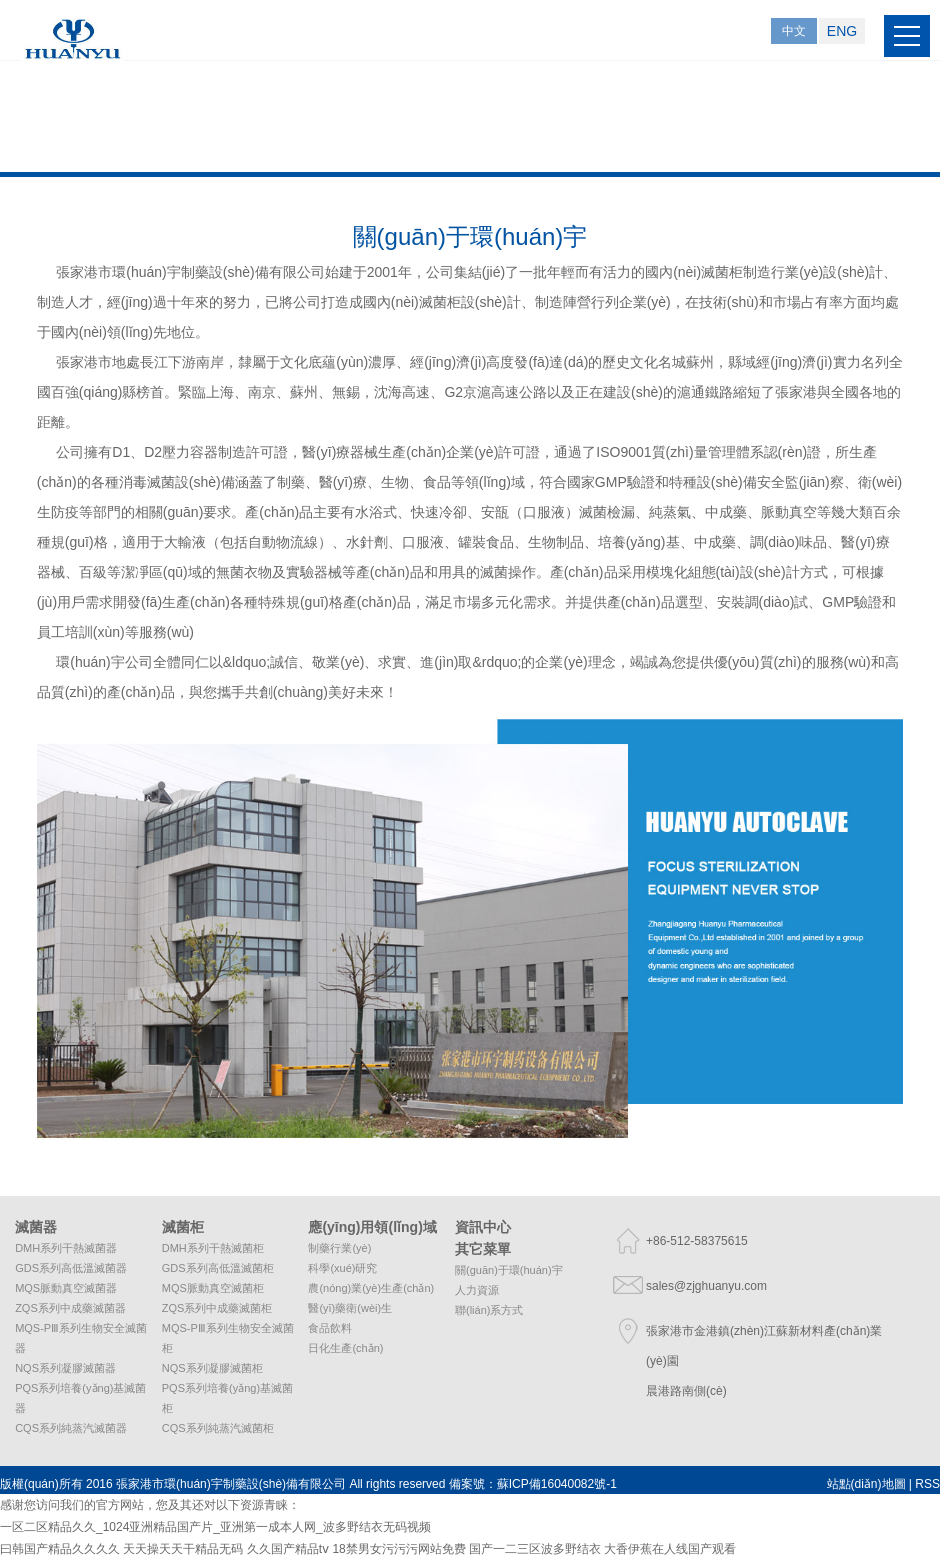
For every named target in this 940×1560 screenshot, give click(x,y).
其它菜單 (483, 1249)
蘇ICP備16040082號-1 (557, 1484)
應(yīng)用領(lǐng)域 (372, 1227)
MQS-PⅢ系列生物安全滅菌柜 (228, 1338)
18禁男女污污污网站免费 (398, 1549)
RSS (927, 1484)
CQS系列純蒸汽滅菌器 (71, 1428)
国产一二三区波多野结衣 (535, 1549)
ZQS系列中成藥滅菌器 (70, 1308)
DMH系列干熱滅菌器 (66, 1248)
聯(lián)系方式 (489, 1310)
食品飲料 (330, 1328)
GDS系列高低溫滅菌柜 (218, 1268)
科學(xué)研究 (342, 1268)
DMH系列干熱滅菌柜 (213, 1248)
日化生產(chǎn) (345, 1348)
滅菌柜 (183, 1227)
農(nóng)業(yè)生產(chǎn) (371, 1288)
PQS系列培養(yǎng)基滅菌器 (80, 1398)
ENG (842, 31)
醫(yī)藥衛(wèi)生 (350, 1308)
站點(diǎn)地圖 (866, 1484)
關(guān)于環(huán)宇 (509, 1270)
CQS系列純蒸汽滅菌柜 (218, 1428)
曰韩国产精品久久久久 (60, 1549)
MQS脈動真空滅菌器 (66, 1288)
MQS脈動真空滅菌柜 (213, 1288)
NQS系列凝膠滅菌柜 (212, 1368)
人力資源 (477, 1290)
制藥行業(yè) (339, 1248)
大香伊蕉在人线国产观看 (670, 1549)
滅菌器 (36, 1227)
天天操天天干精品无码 (183, 1549)
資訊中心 (483, 1227)
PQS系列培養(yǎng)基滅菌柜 (227, 1398)
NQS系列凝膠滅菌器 (65, 1368)
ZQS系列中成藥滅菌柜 (217, 1308)
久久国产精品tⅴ (288, 1549)
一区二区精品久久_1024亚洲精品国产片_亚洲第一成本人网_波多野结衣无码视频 (215, 1527)
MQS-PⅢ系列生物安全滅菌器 (81, 1338)
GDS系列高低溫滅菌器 (71, 1268)
